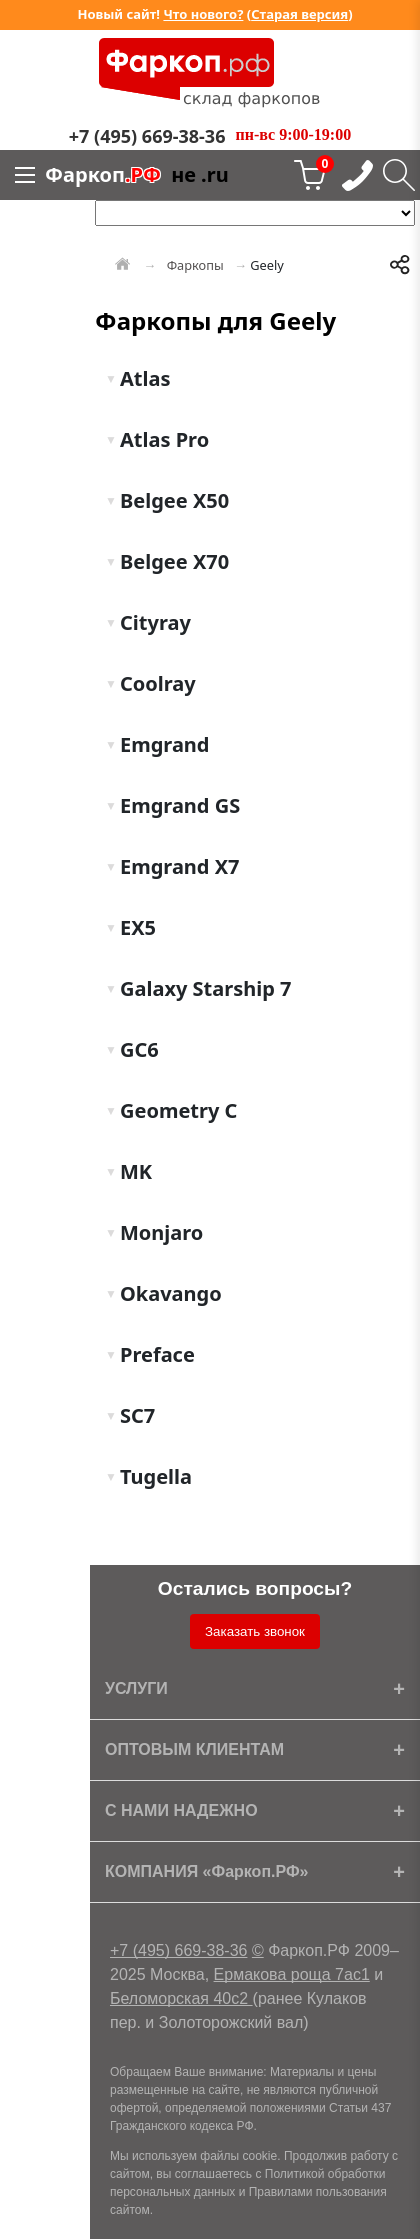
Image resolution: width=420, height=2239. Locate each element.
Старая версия (299, 14)
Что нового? (203, 14)
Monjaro (159, 1232)
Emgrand (162, 744)
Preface (155, 1354)
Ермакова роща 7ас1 (292, 1974)
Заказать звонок (255, 1631)
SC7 (135, 1415)
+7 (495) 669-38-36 (178, 1950)
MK (133, 1171)
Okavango (168, 1293)
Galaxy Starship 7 (203, 988)
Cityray (153, 622)
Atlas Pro (162, 439)
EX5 (135, 927)
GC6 (137, 1049)
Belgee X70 (172, 561)
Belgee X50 (172, 500)
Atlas (143, 378)
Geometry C (176, 1110)
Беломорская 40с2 (181, 1998)
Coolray (155, 683)
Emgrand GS (177, 805)
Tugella (153, 1476)
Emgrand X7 (177, 866)
